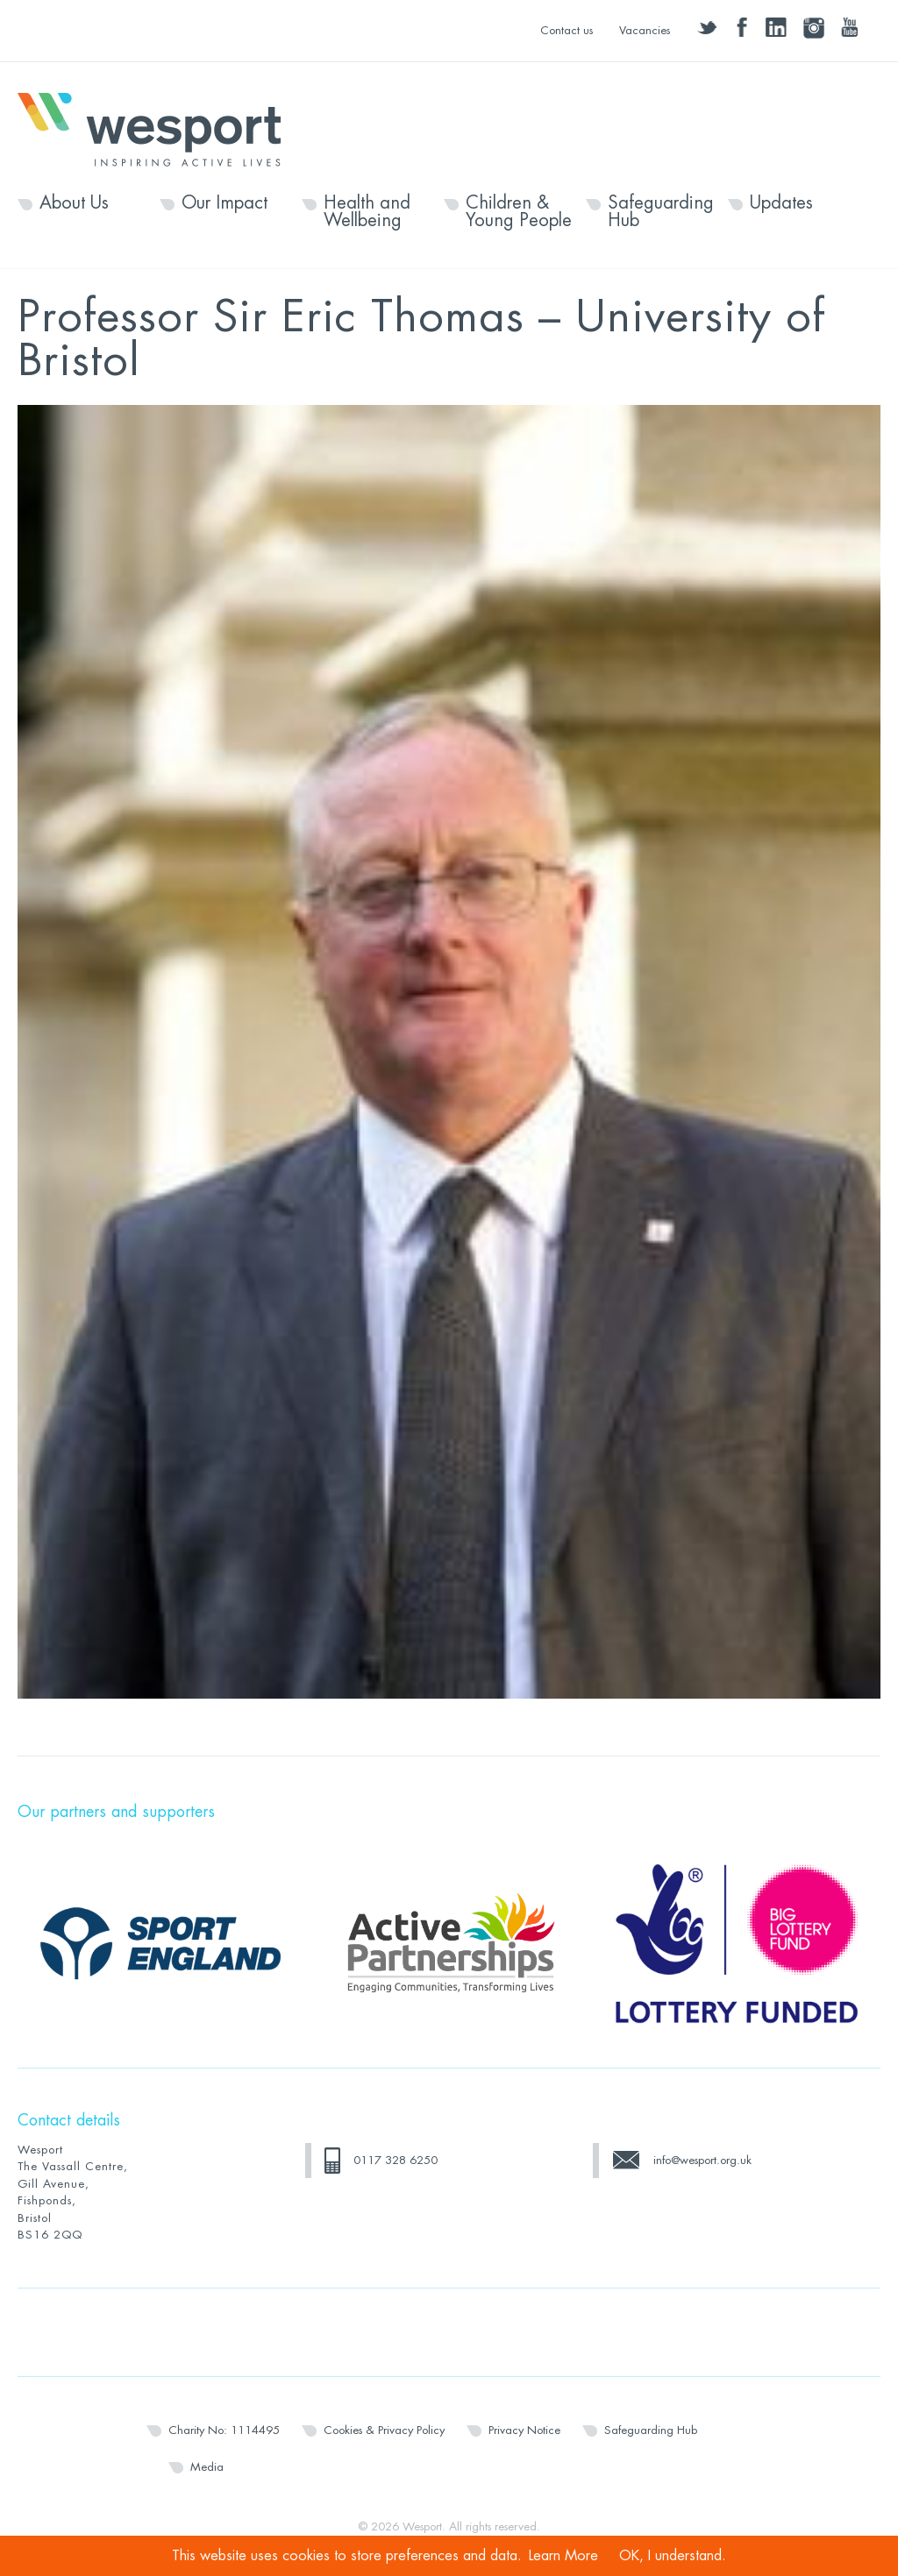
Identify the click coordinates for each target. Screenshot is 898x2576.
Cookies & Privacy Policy (384, 2430)
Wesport (158, 128)
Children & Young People (519, 212)
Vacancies (644, 30)
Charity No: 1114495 (224, 2430)
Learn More (563, 2556)
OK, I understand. (672, 2556)
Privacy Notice (524, 2430)
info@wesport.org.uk (702, 2160)
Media (207, 2467)
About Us (74, 203)
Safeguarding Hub (661, 212)
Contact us (566, 30)
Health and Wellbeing (367, 212)
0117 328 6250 (395, 2160)
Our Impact (224, 203)
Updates (781, 203)
